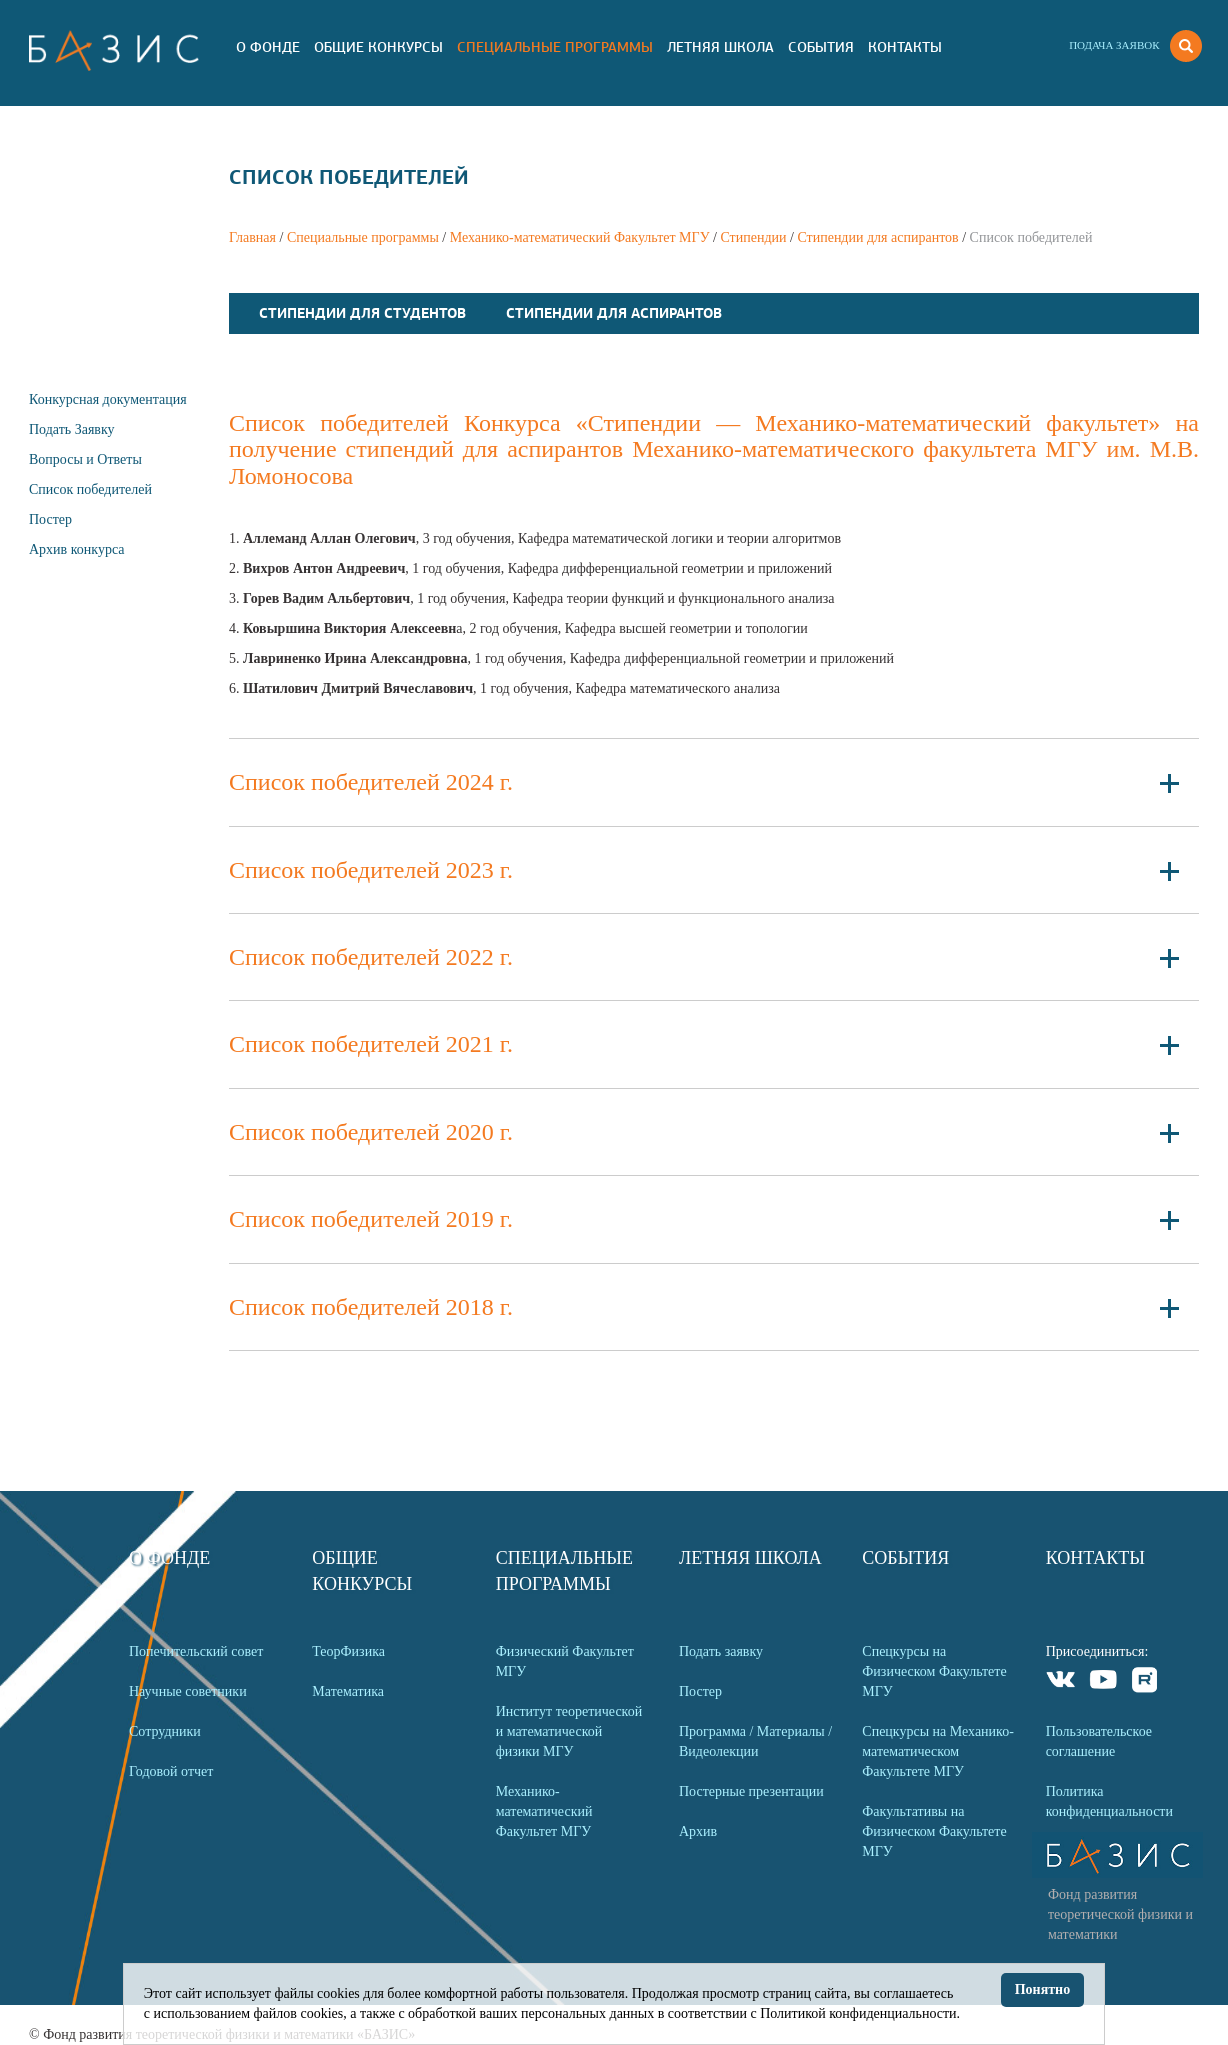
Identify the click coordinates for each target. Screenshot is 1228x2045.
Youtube (1103, 1682)
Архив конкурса (77, 549)
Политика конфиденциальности (1109, 1801)
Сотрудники (165, 1731)
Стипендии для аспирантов (877, 237)
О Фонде (268, 47)
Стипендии (753, 237)
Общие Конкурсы (378, 47)
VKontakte (1061, 1682)
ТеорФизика (348, 1651)
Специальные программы (555, 47)
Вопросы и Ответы (85, 459)
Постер (50, 519)
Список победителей (90, 489)
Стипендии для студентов (362, 313)
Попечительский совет (196, 1651)
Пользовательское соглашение (1099, 1741)
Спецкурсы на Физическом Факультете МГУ (934, 1671)
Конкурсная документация (108, 399)
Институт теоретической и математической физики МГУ (569, 1731)
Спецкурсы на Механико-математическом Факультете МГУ (938, 1751)
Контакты (905, 47)
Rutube (1145, 1682)
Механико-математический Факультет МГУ (580, 237)
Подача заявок (1114, 45)
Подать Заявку (72, 429)
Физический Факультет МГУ (565, 1661)
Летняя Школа (720, 47)
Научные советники (188, 1691)
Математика (348, 1691)
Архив (698, 1831)
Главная (252, 237)
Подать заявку (721, 1651)
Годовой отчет (171, 1771)
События (821, 47)
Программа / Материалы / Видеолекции (755, 1741)
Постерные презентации (751, 1791)
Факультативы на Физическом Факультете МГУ (934, 1831)
